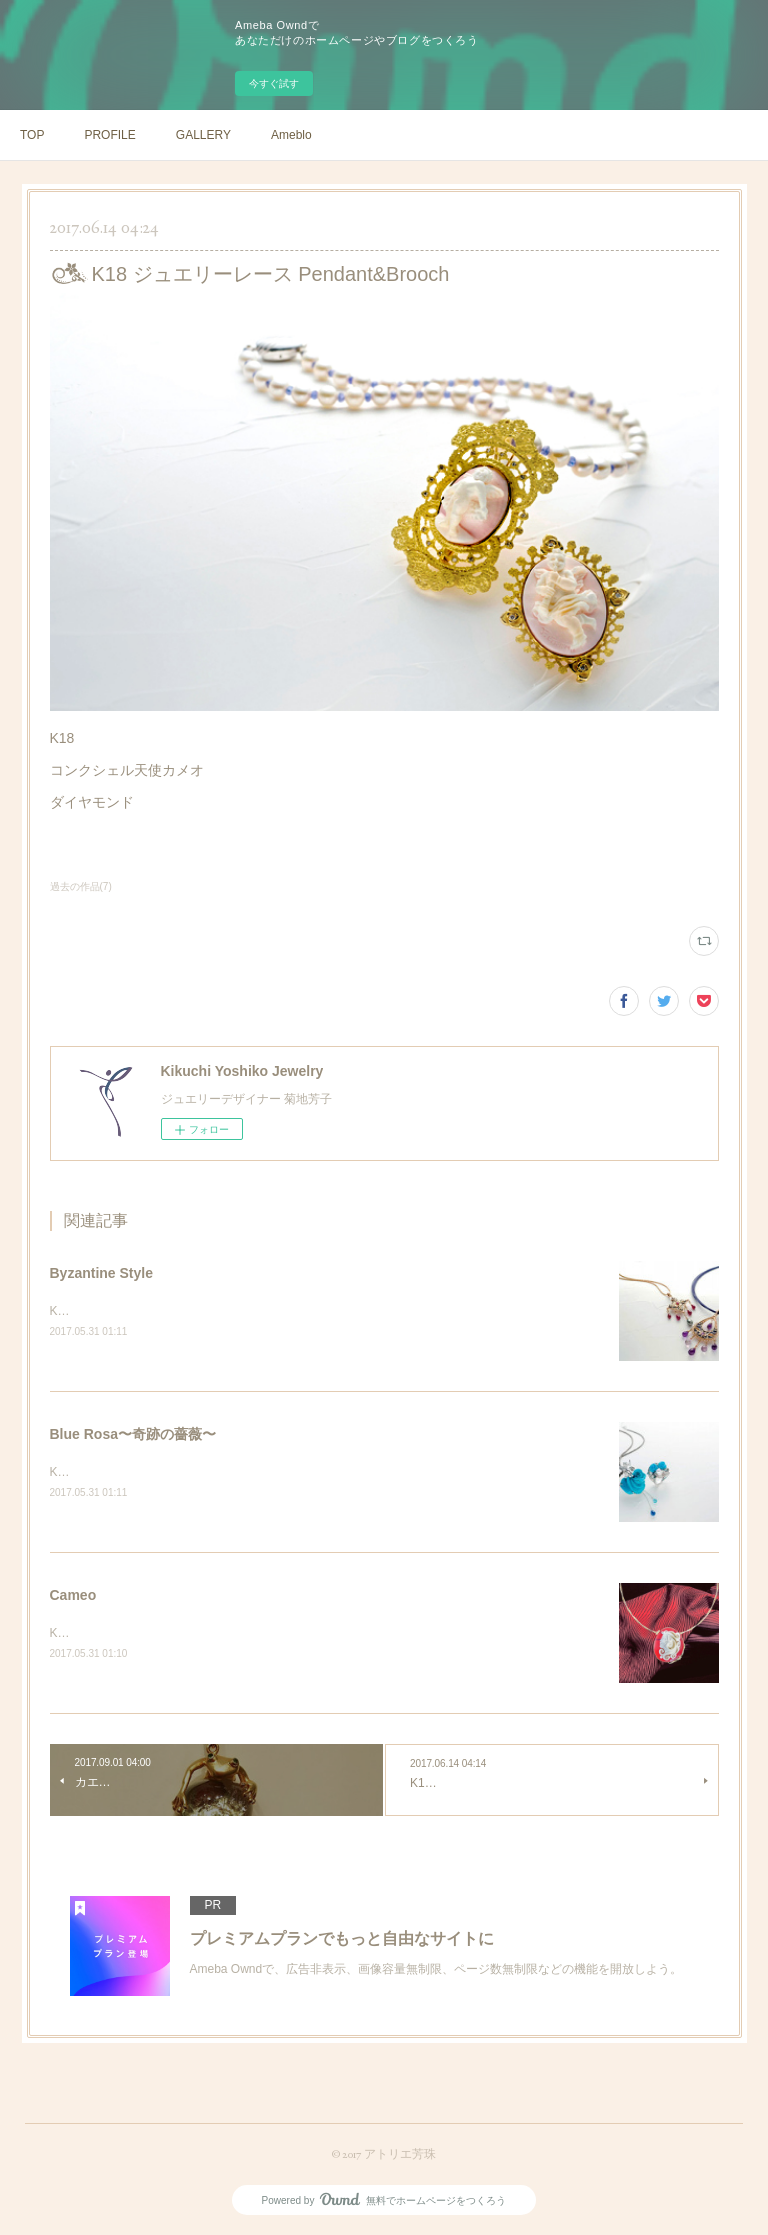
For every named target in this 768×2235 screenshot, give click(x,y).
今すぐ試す (274, 83)
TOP (32, 135)
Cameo (73, 1595)
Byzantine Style (101, 1273)
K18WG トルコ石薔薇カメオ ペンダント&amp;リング (193, 1472)
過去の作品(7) (81, 886)
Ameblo (291, 135)
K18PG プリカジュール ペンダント (144, 1311)
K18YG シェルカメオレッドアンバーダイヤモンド (185, 1633)
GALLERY (203, 135)
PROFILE (109, 135)
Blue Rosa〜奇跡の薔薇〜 (133, 1434)
